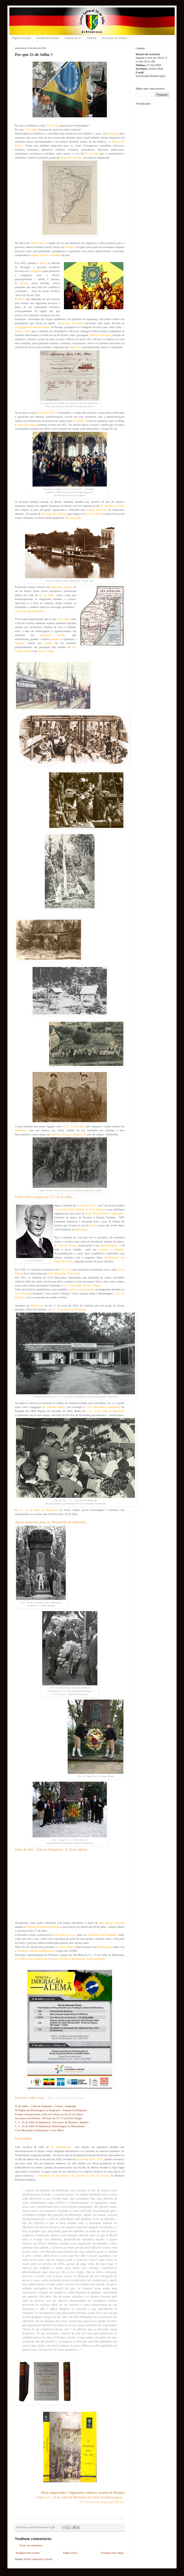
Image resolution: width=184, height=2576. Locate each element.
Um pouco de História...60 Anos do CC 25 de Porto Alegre (48, 2118)
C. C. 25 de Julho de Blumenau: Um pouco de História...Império (52, 2122)
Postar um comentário (31, 2545)
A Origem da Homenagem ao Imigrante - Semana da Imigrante (51, 2110)
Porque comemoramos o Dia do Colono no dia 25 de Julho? (49, 2114)
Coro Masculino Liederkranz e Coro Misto (39, 2130)
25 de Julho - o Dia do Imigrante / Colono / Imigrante (45, 2106)
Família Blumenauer (47, 38)
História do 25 (73, 38)
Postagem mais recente (28, 2552)
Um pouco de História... (115, 38)
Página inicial (70, 2552)
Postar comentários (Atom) (38, 2559)
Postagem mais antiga (112, 2552)
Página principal (21, 38)
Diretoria (91, 38)
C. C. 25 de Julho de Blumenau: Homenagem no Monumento (50, 2126)
